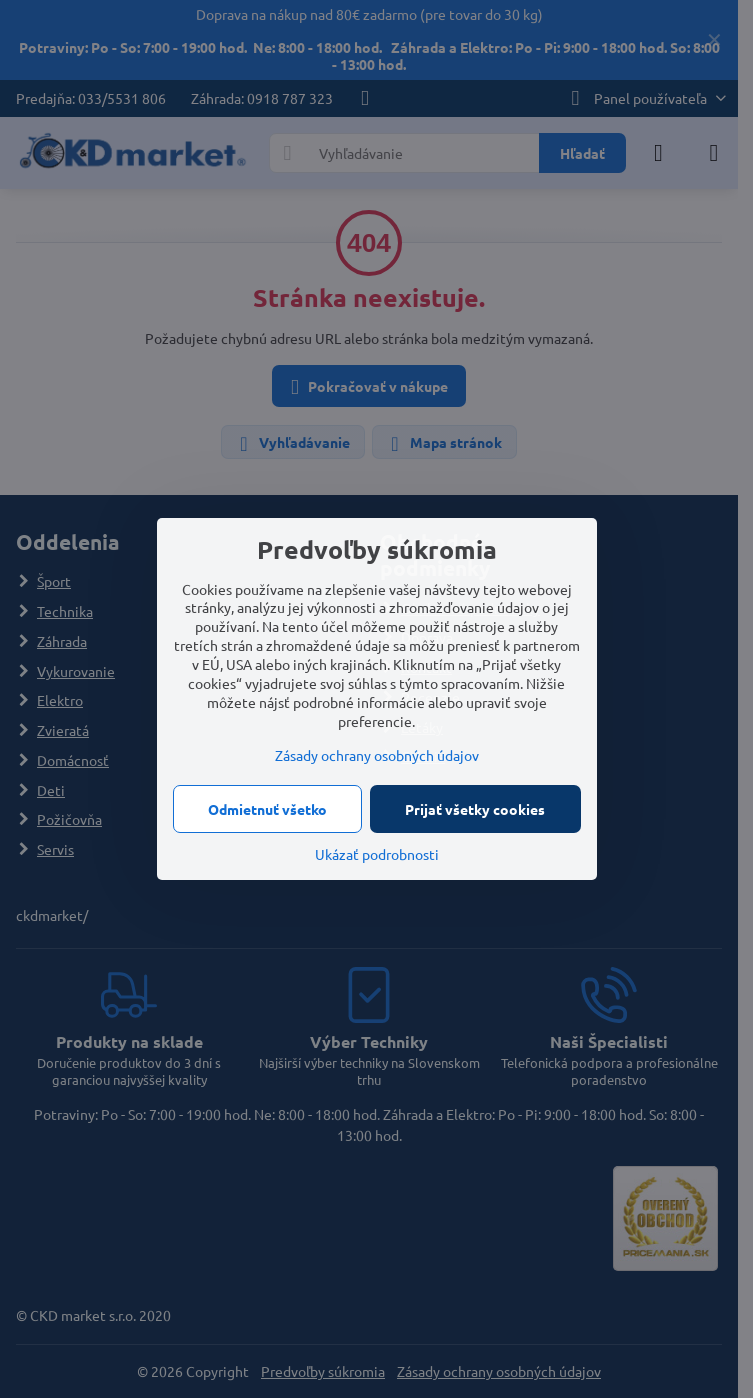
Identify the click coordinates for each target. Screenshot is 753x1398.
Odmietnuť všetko (267, 809)
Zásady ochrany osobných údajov (377, 755)
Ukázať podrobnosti (377, 854)
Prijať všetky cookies (475, 809)
